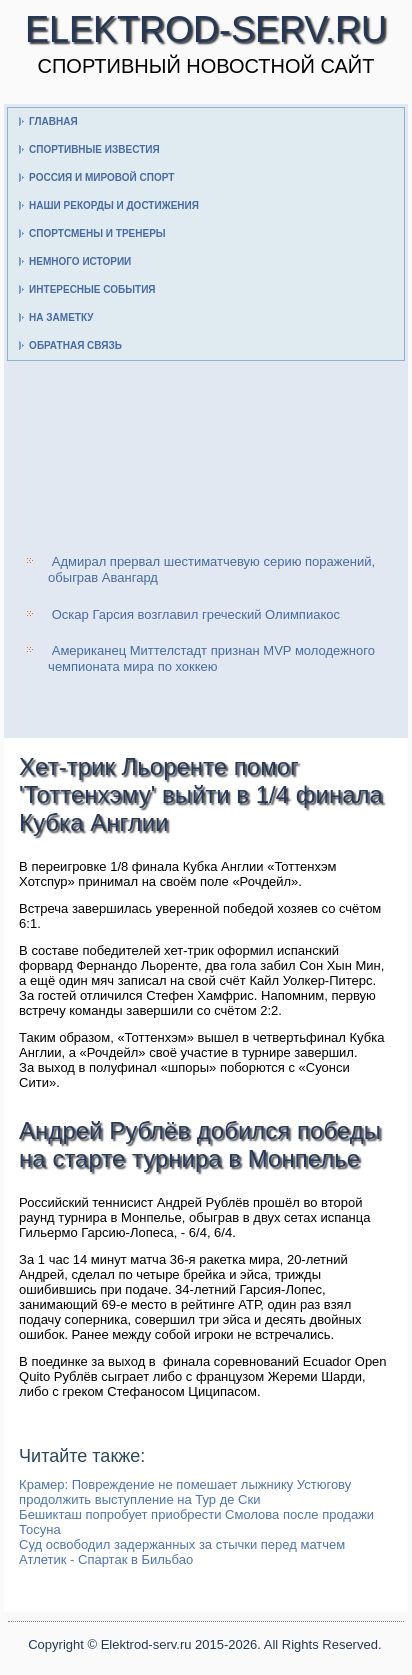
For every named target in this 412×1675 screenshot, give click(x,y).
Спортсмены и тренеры (97, 233)
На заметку (61, 317)
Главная (53, 121)
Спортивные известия (94, 149)
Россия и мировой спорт (101, 177)
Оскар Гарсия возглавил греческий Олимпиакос (196, 614)
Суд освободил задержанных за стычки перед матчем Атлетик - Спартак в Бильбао (182, 1552)
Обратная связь (75, 345)
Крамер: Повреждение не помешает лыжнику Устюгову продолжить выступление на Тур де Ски (185, 1492)
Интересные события (92, 289)
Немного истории (80, 261)
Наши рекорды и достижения (114, 205)
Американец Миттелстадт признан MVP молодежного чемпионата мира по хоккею (211, 658)
